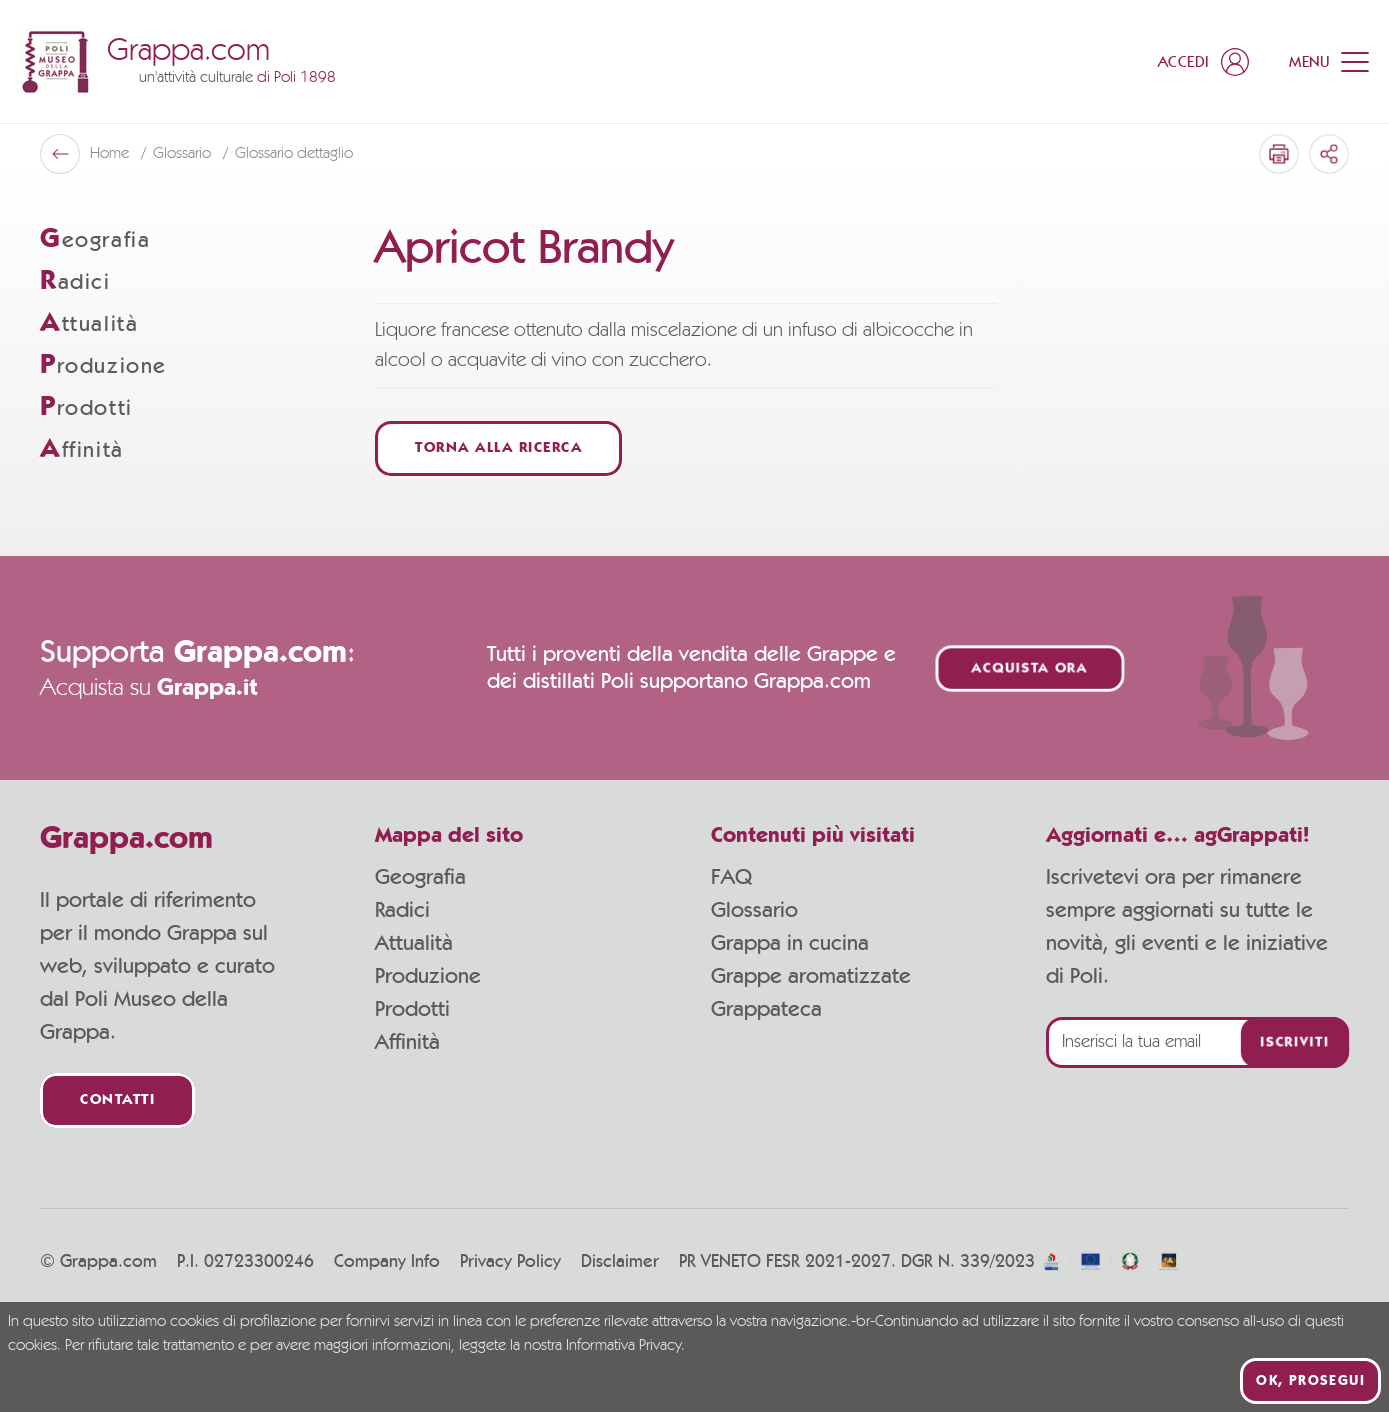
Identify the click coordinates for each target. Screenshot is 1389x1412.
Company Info (387, 1262)
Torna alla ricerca (498, 448)
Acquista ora (1030, 668)
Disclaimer (620, 1262)
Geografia (420, 877)
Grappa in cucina (790, 943)
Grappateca (766, 1009)
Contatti (117, 1100)
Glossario (754, 910)
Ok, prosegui (1310, 1381)
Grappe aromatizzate (811, 976)
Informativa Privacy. (625, 1346)
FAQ (731, 877)
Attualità (414, 943)
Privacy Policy (510, 1262)
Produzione (428, 976)
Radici (402, 910)
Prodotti (412, 1009)
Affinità (407, 1042)
